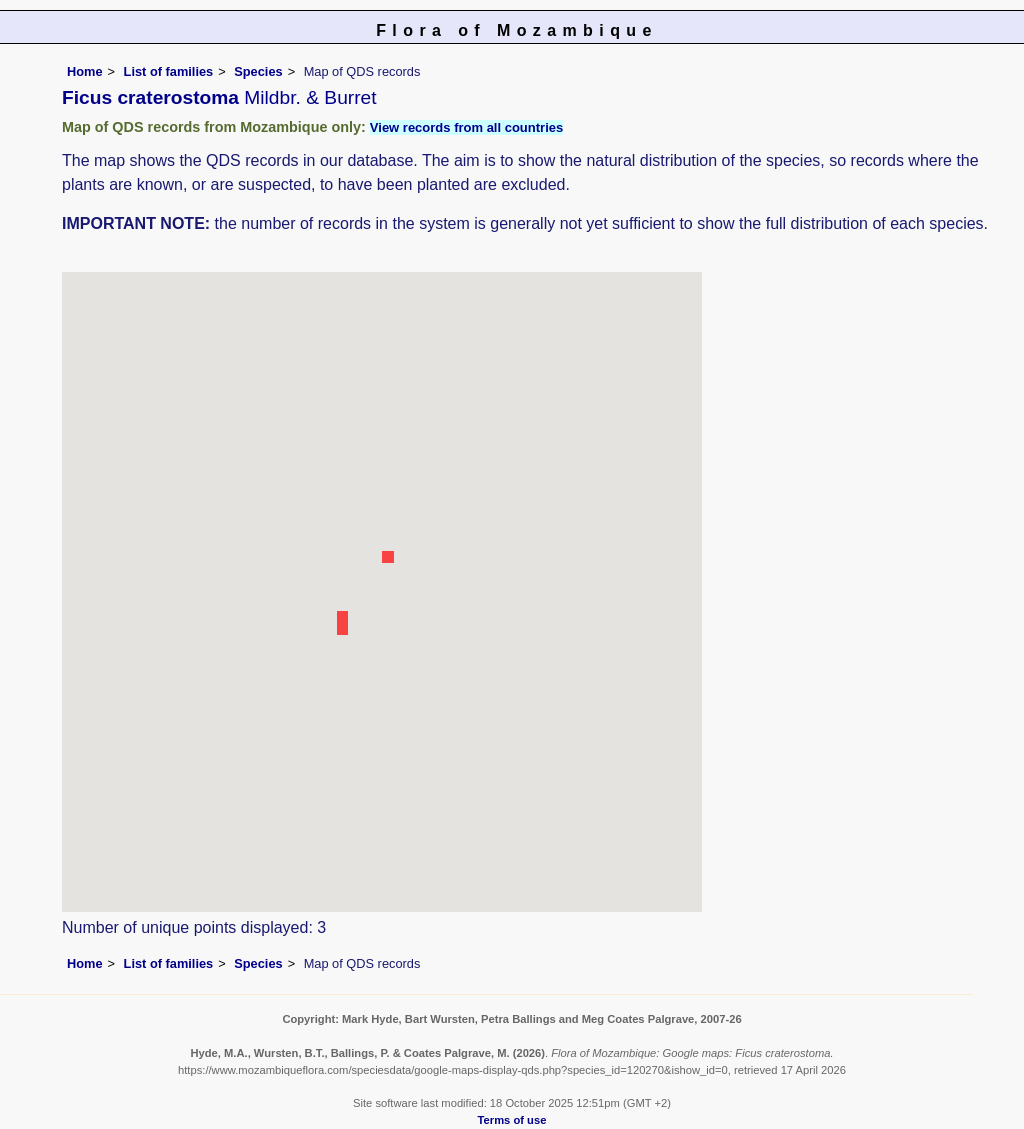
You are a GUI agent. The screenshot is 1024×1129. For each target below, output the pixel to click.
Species (258, 71)
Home (85, 71)
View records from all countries (466, 127)
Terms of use (512, 1120)
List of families (169, 71)
